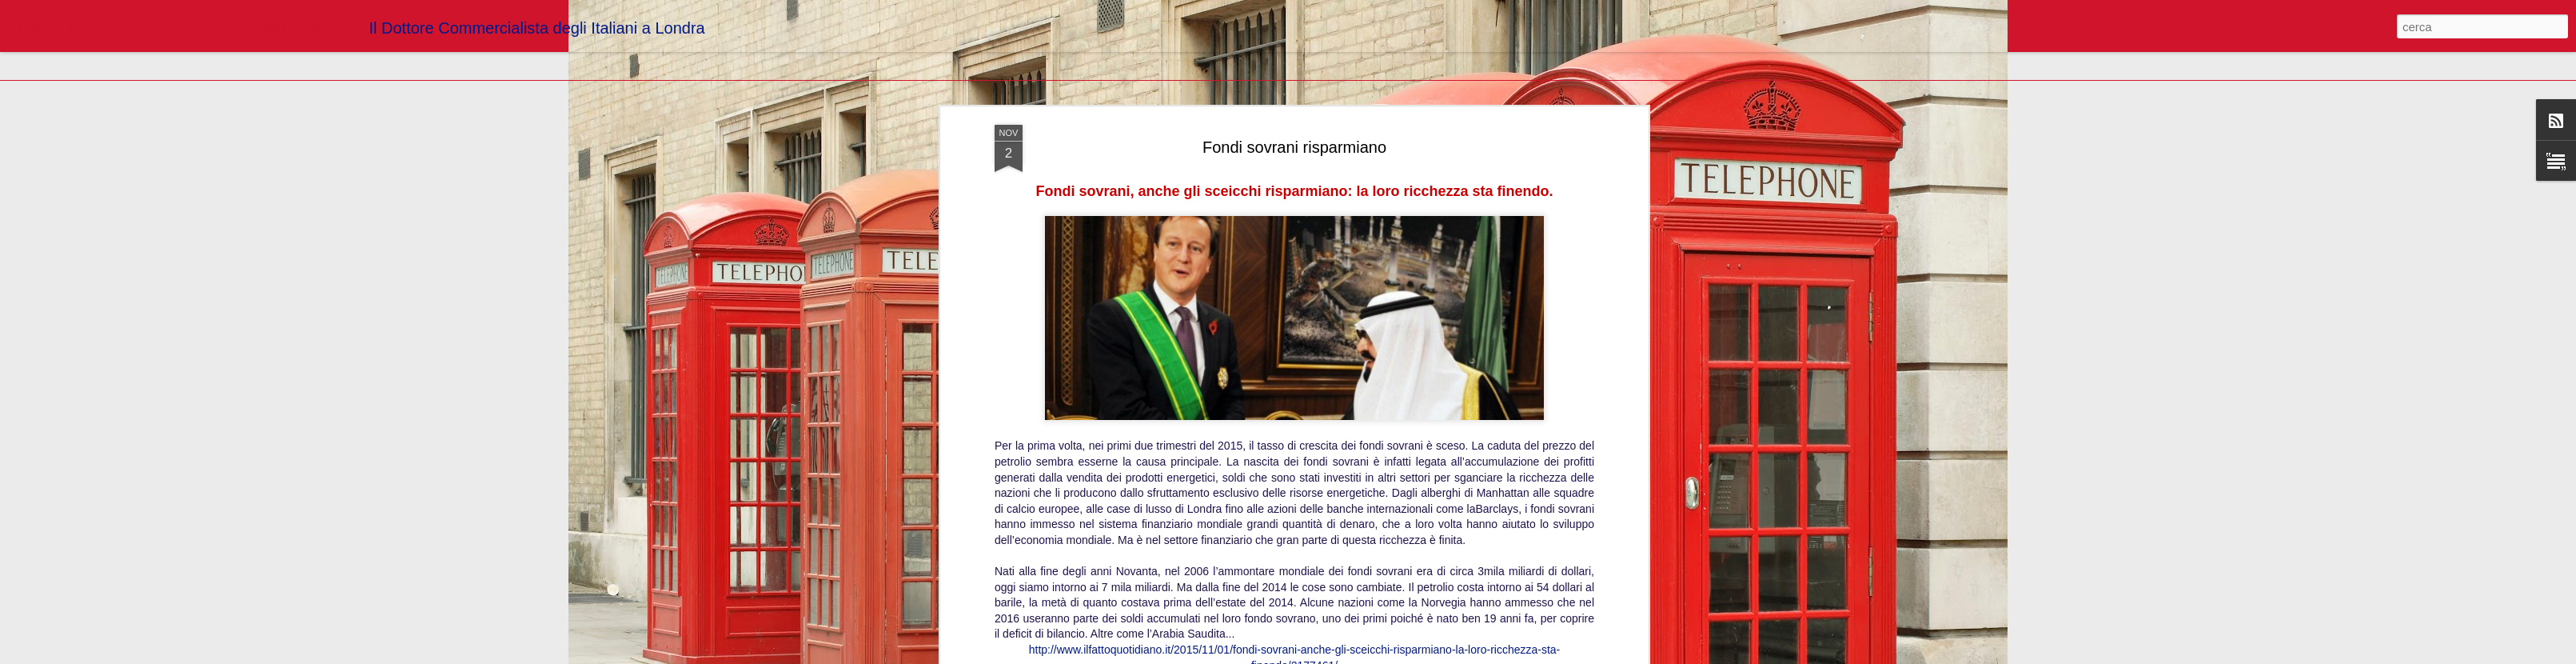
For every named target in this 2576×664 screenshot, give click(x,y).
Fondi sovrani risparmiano (1294, 147)
